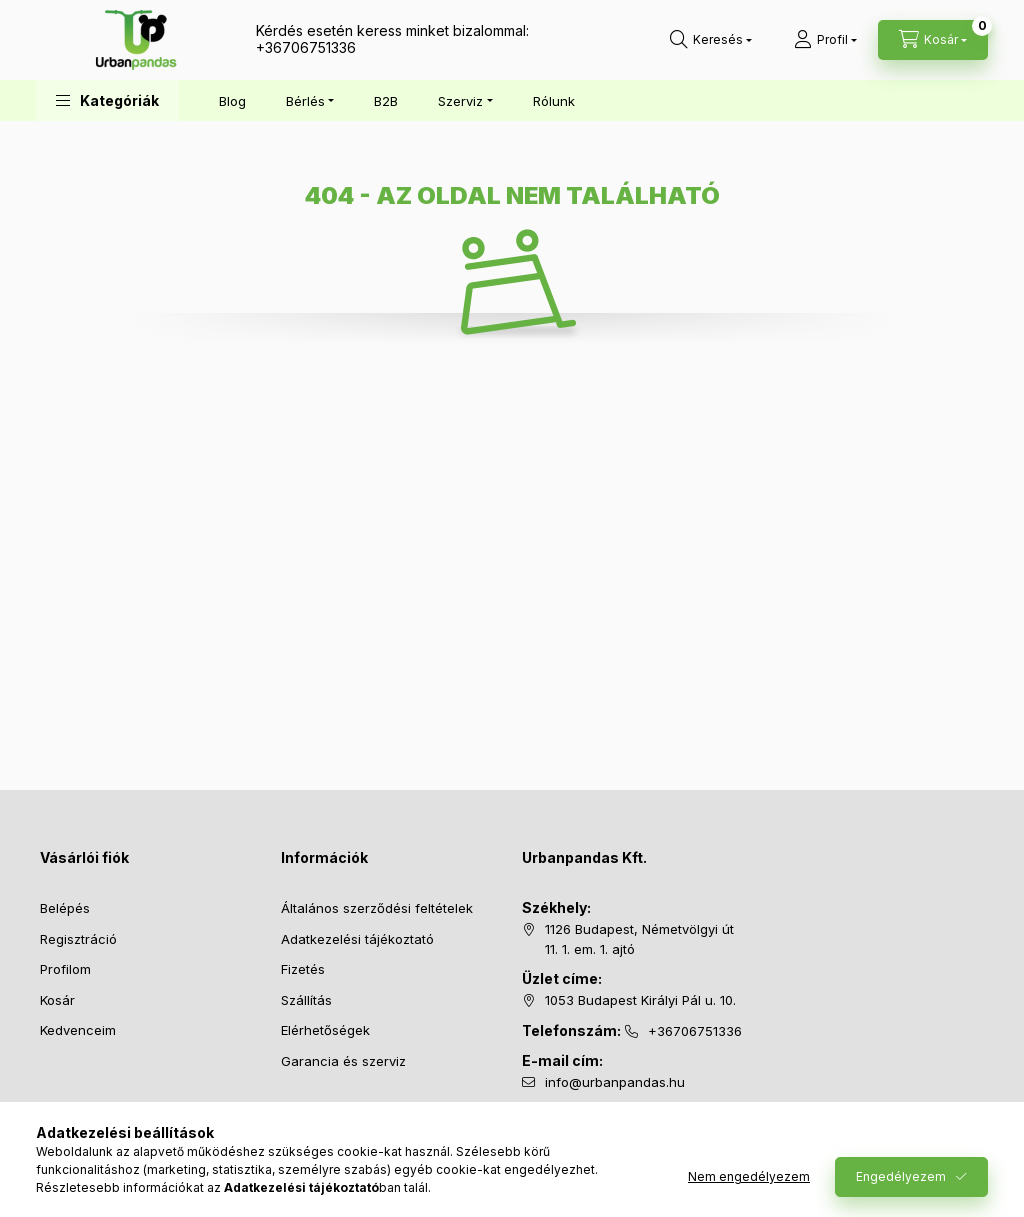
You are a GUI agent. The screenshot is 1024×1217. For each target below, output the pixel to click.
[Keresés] (711, 40)
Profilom (65, 969)
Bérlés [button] (305, 101)
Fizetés (303, 969)
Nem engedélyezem (749, 1176)
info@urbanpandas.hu (615, 1082)
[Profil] (825, 40)
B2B (386, 101)
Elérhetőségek (325, 1030)
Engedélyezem (901, 1176)
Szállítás (306, 1000)
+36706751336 (306, 47)
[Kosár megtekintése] (933, 40)
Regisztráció (78, 939)
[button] (107, 100)
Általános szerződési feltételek (377, 908)
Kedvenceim (78, 1030)
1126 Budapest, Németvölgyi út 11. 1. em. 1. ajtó (639, 939)
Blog (232, 101)
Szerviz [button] (460, 101)
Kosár (57, 1000)
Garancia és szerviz (343, 1061)
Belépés (65, 908)
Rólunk (554, 101)
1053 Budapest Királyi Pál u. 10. (640, 1000)
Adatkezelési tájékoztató (357, 939)
